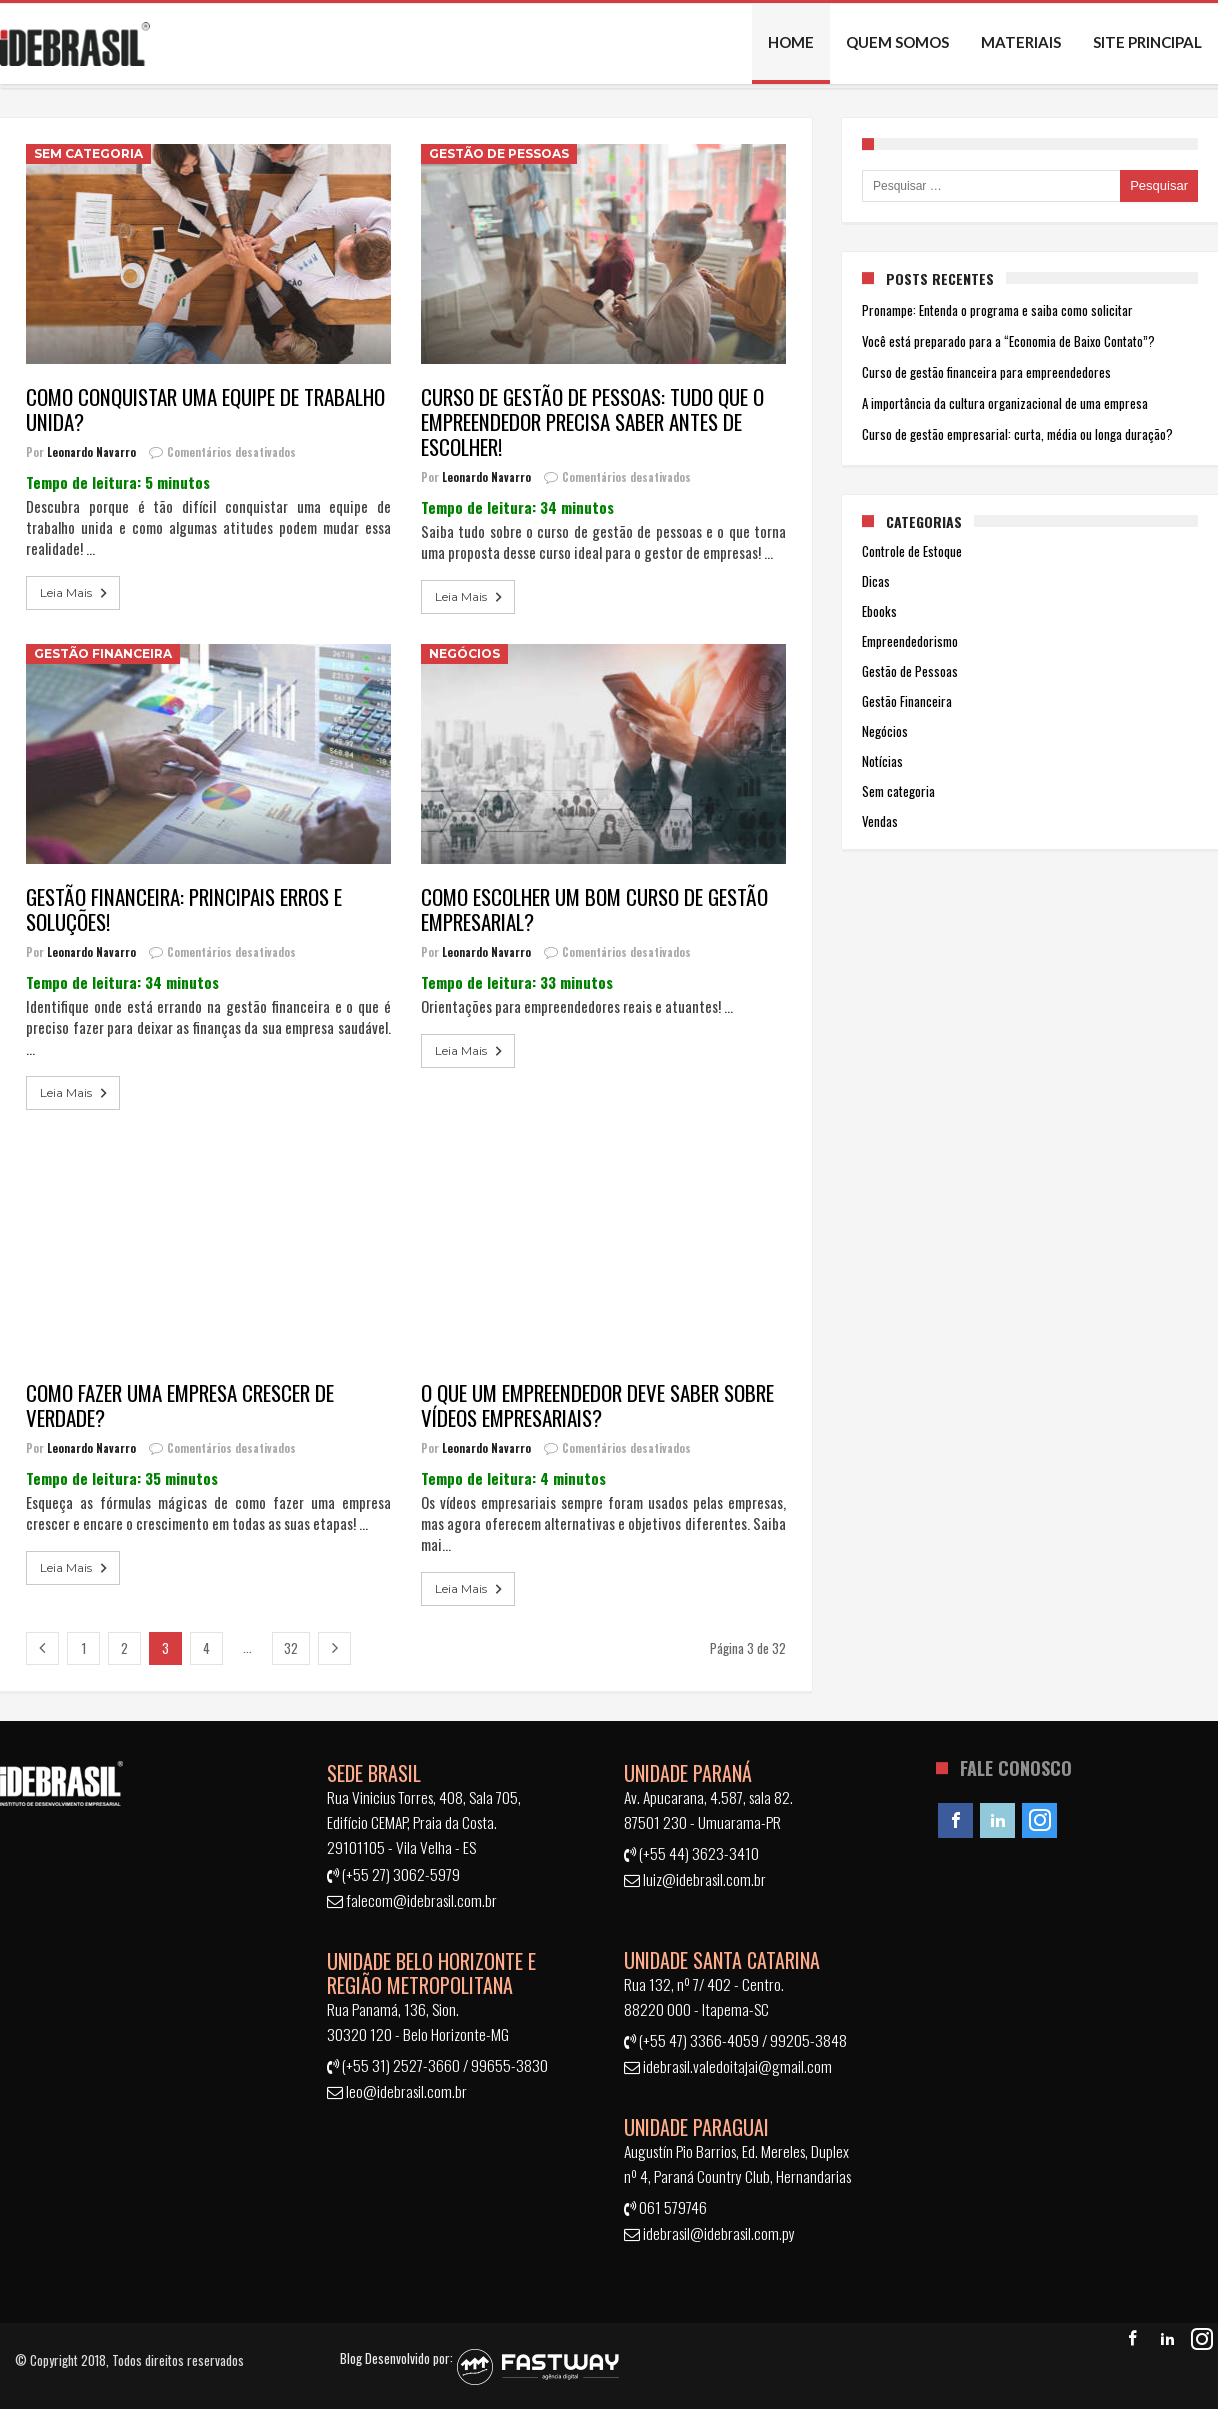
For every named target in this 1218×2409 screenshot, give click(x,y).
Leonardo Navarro (91, 452)
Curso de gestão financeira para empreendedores (986, 372)
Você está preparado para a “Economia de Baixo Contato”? (1008, 341)
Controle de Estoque (912, 551)
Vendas (880, 821)
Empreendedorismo (910, 641)
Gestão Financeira (103, 653)
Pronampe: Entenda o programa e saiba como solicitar (997, 310)
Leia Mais (75, 593)
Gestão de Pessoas (499, 153)
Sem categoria (88, 153)
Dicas (876, 581)
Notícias (882, 761)
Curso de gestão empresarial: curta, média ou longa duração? (1017, 434)
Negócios (464, 653)
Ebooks (879, 611)
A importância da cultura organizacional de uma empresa (1005, 403)
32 (291, 1648)
